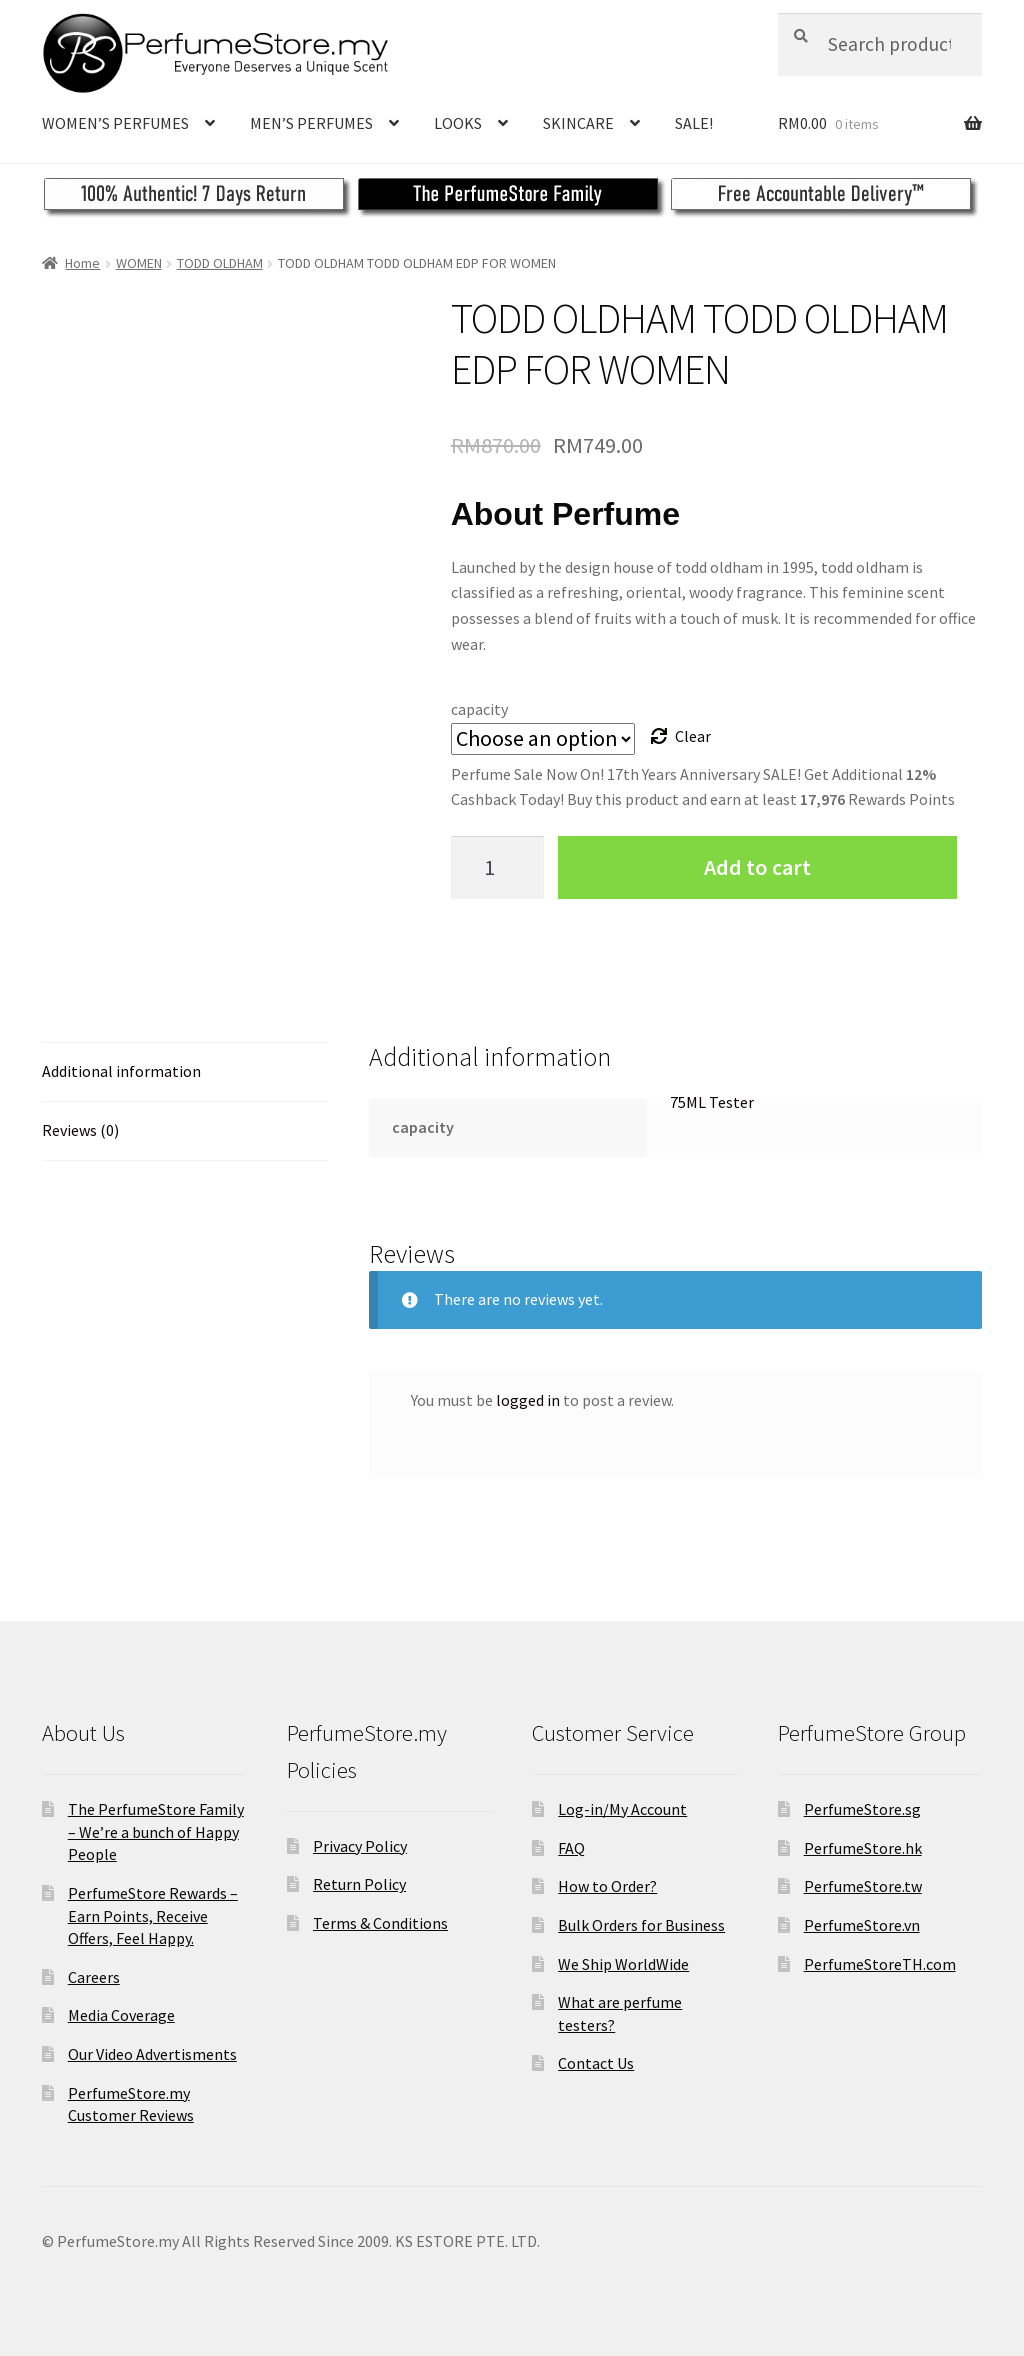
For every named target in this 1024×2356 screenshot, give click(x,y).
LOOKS (458, 123)
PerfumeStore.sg (862, 1809)
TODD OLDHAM (220, 263)
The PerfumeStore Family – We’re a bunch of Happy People (156, 1831)
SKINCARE (578, 123)
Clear (693, 736)
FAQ (571, 1848)
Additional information (121, 1071)
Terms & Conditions (380, 1923)
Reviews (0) (80, 1130)
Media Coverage (121, 2015)
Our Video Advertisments (152, 2054)
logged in (528, 1400)
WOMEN (139, 263)
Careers (94, 1977)
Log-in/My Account (622, 1809)
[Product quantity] (498, 867)
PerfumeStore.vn (862, 1925)
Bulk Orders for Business (641, 1925)
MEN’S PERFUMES (311, 123)
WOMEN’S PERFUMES (115, 123)
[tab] (185, 1072)
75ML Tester (712, 1102)
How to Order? (607, 1886)
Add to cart (757, 867)
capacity (479, 709)
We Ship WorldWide (623, 1964)
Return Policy (359, 1884)
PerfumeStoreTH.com (880, 1964)
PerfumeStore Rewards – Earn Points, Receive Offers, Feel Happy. (153, 1915)
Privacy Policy (360, 1846)
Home (82, 263)
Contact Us (596, 2063)
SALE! (694, 123)
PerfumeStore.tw (863, 1886)
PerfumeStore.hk (863, 1848)
